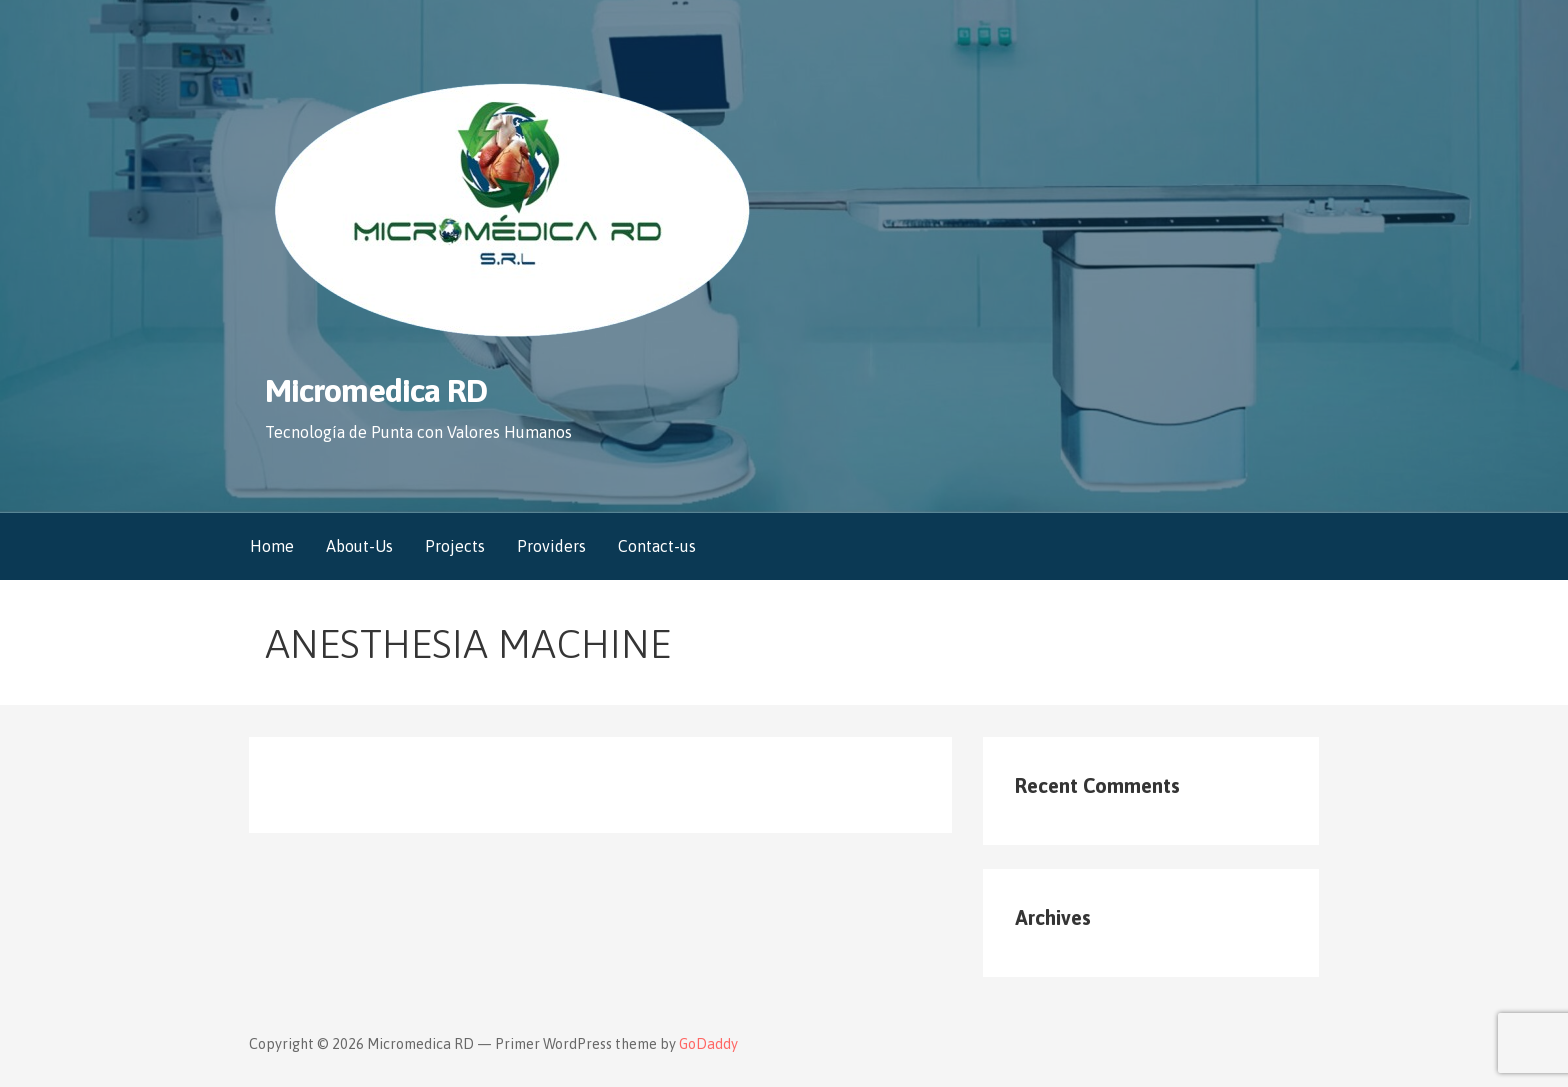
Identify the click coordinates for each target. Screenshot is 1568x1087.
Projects (455, 546)
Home (272, 546)
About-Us (359, 546)
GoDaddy (708, 1044)
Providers (551, 546)
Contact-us (657, 546)
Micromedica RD (376, 390)
